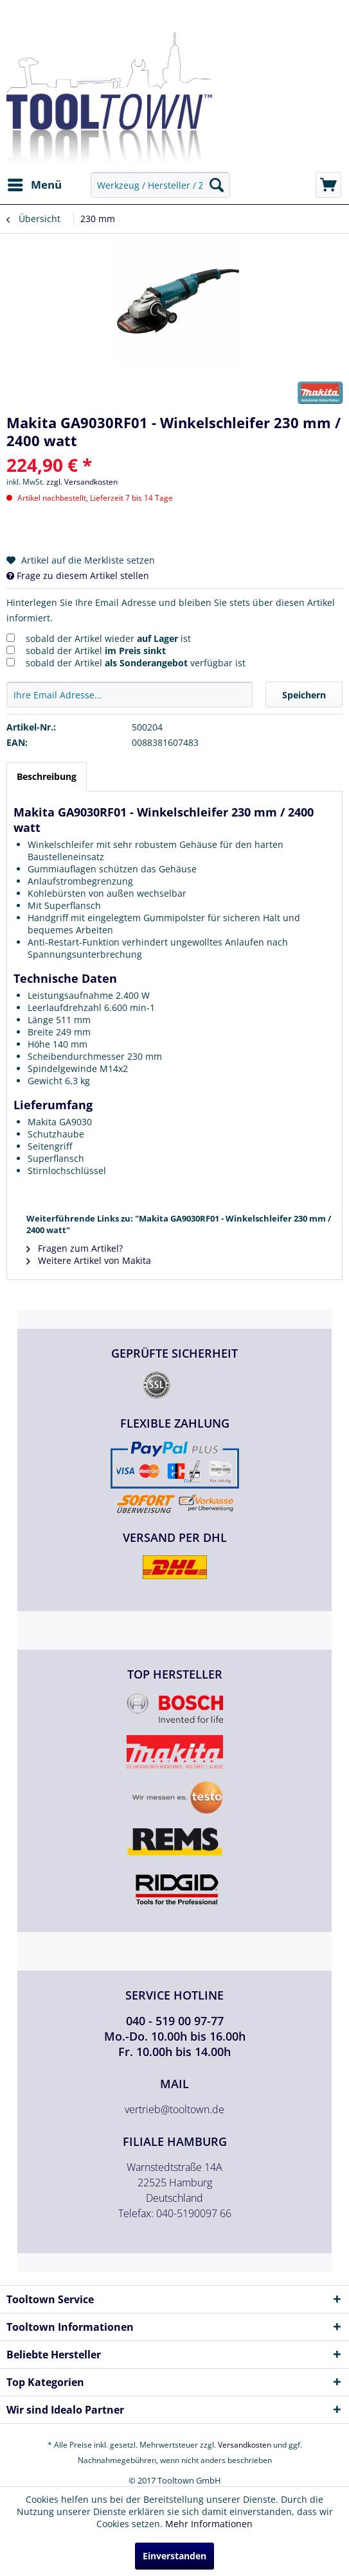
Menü (35, 183)
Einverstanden (174, 2556)
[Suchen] (216, 185)
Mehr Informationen (209, 2524)
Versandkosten (244, 2444)
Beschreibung (46, 776)
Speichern (304, 695)
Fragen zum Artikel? (74, 1248)
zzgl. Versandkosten (82, 481)
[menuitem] (34, 185)
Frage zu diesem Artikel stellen (77, 575)
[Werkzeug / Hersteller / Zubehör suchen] (160, 185)
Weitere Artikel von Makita (88, 1260)
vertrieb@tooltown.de (174, 2109)
